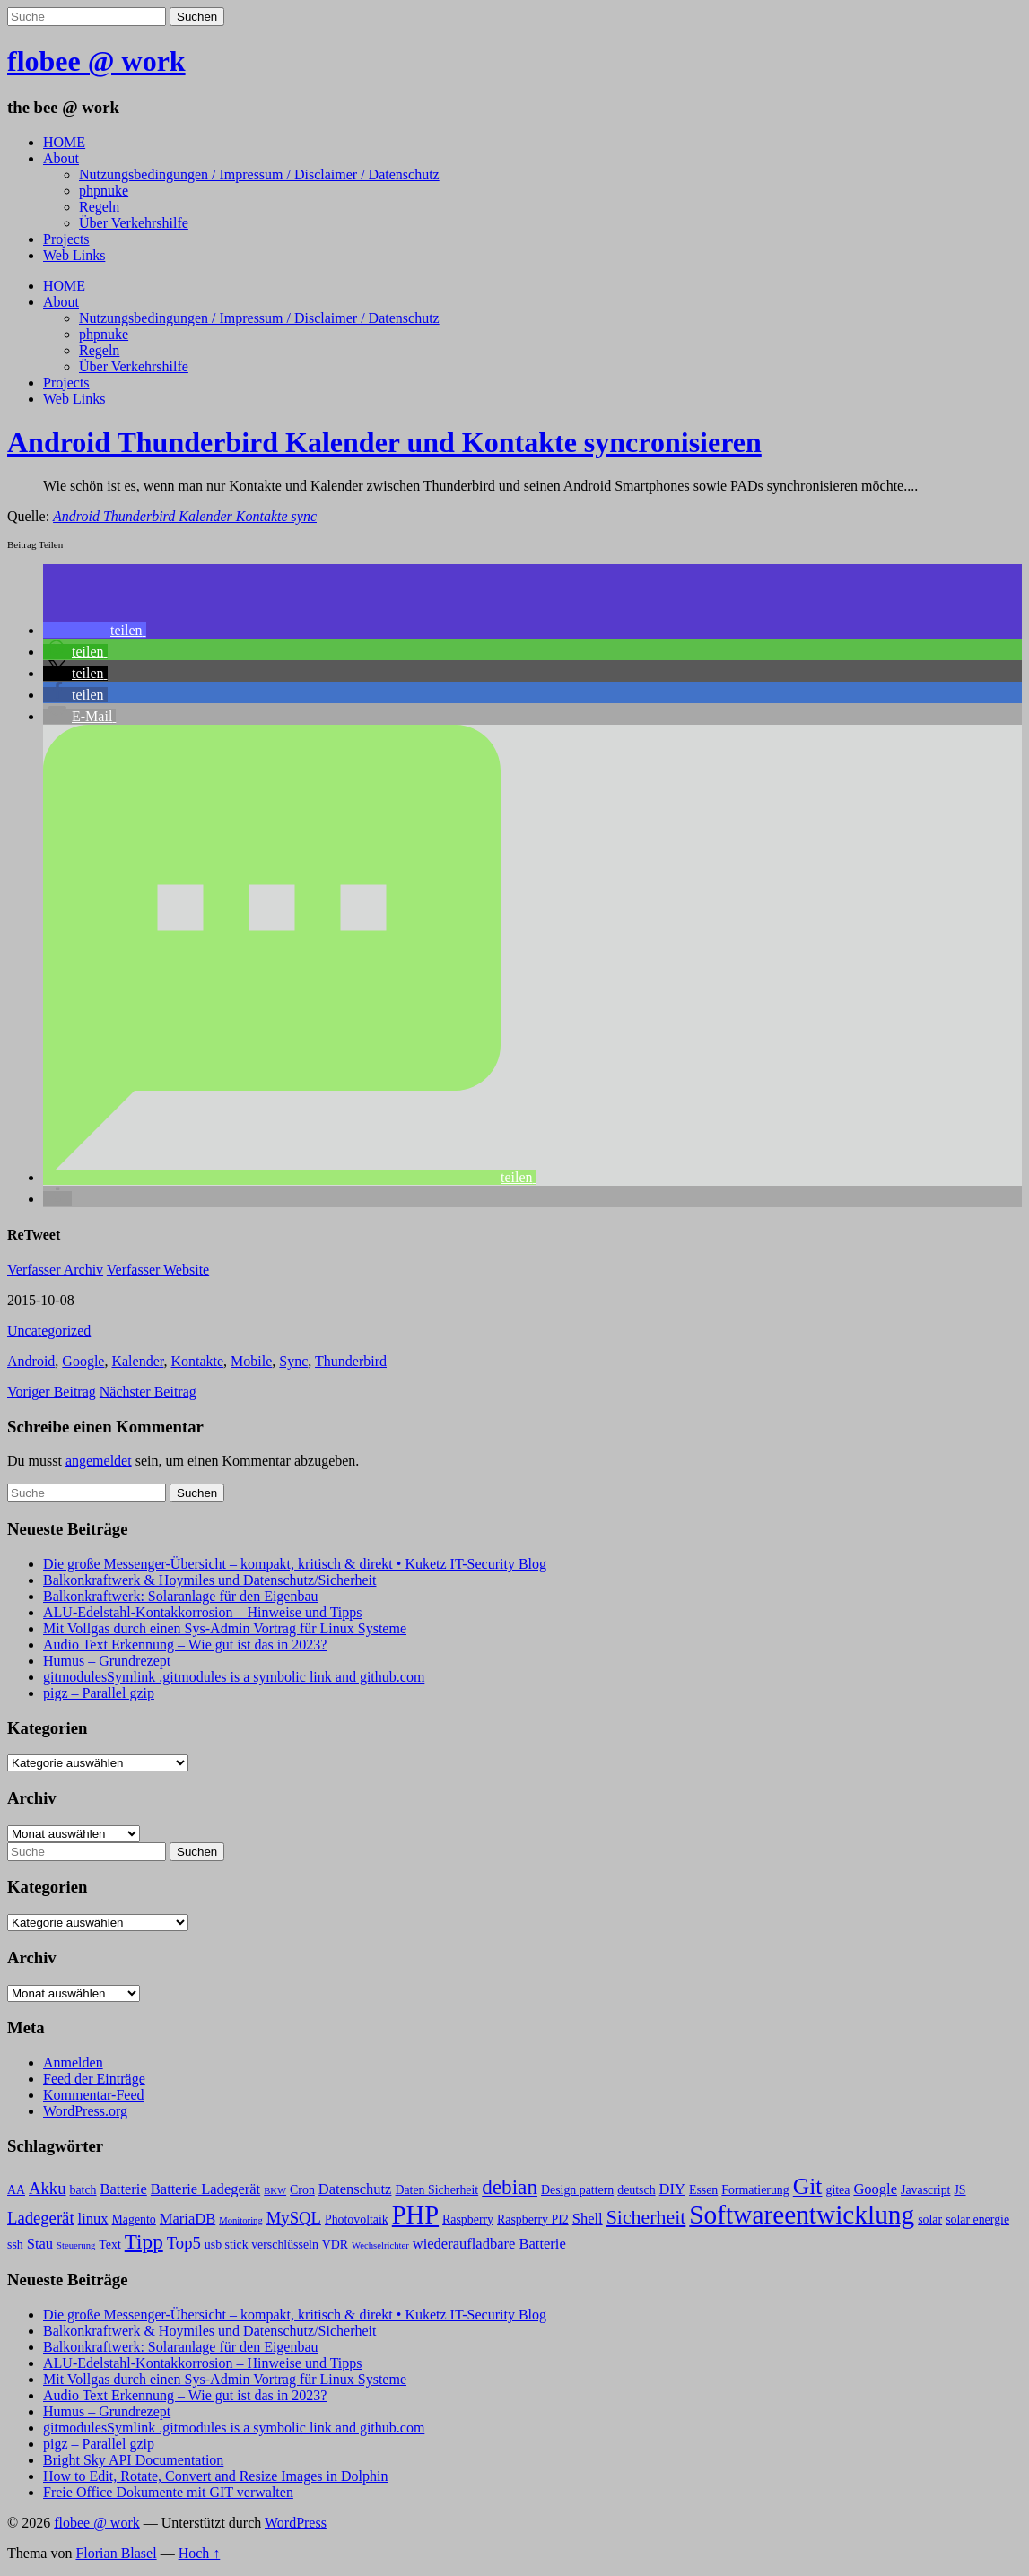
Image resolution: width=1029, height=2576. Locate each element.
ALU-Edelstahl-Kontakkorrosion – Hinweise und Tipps (202, 1612)
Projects (66, 239)
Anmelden (73, 2062)
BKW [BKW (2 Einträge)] (275, 2191)
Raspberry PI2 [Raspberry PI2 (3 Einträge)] (533, 2219)
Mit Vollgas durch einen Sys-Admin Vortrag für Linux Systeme (224, 1628)
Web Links (74, 255)
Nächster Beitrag (148, 1391)
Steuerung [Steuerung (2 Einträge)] (76, 2245)
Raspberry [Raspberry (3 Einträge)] (467, 2219)
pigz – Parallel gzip (98, 1693)
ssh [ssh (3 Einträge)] (15, 2244)
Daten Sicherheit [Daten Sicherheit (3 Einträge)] (436, 2190)
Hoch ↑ (200, 2553)
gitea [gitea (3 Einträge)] (837, 2190)
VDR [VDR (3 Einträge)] (335, 2244)
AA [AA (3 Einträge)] (16, 2190)
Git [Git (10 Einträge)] (808, 2186)
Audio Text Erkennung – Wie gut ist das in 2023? (185, 1644)
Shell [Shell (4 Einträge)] (587, 2218)
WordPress (296, 2522)
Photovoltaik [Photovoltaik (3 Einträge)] (356, 2219)
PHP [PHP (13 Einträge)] (415, 2215)
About (61, 158)
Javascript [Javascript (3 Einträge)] (925, 2190)
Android (31, 1361)
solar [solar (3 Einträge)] (930, 2219)
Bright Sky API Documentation (133, 2459)
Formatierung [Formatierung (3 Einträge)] (755, 2190)
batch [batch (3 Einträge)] (83, 2190)
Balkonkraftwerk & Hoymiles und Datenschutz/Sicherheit (209, 1580)
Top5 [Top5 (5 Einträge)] (184, 2242)
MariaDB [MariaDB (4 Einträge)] (187, 2218)
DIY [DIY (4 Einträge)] (672, 2188)
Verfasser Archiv (55, 1269)
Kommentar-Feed (93, 2094)
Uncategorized (49, 1330)
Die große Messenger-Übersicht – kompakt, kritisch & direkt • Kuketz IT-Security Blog (294, 1563)
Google (83, 1361)
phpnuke (103, 190)
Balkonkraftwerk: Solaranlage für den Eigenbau (180, 1596)
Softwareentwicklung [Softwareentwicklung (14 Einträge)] (801, 2214)
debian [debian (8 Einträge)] (509, 2186)
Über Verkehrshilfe (133, 223)
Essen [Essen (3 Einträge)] (703, 2190)
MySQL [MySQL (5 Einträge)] (293, 2217)
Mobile (251, 1361)
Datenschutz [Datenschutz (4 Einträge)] (355, 2188)
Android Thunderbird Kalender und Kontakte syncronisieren (384, 442)
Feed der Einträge (94, 2078)
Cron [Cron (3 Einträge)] (302, 2190)
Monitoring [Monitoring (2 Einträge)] (241, 2220)
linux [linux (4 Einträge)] (93, 2218)
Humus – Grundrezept (106, 1660)
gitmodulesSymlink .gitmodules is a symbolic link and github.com (233, 1676)
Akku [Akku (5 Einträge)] (47, 2188)
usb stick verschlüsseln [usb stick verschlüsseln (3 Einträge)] (261, 2244)
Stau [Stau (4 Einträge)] (40, 2243)
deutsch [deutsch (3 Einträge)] (636, 2190)
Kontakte (196, 1361)
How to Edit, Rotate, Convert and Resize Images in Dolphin (215, 2476)
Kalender (137, 1361)
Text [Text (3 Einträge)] (109, 2244)
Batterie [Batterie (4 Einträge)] (123, 2188)
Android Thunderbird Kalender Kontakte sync (185, 516)
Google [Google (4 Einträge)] (875, 2188)
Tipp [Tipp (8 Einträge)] (144, 2241)
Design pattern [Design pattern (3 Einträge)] (577, 2190)
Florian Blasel (115, 2553)
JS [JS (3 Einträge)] (959, 2190)
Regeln (99, 206)
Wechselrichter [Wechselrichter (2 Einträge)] (380, 2245)
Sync (293, 1361)
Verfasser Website (158, 1269)
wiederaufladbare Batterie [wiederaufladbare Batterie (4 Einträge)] (489, 2243)
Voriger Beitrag (51, 1391)
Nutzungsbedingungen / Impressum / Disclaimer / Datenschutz (259, 174)
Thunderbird (351, 1361)
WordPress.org (85, 2111)
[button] (94, 630)
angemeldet (98, 1460)
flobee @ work (96, 61)
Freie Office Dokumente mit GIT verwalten (168, 2492)
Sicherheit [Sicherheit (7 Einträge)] (646, 2217)
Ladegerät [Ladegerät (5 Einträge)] (40, 2217)
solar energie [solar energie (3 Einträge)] (977, 2219)
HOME (64, 142)
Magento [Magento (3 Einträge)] (134, 2219)
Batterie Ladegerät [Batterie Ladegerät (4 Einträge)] (205, 2188)
